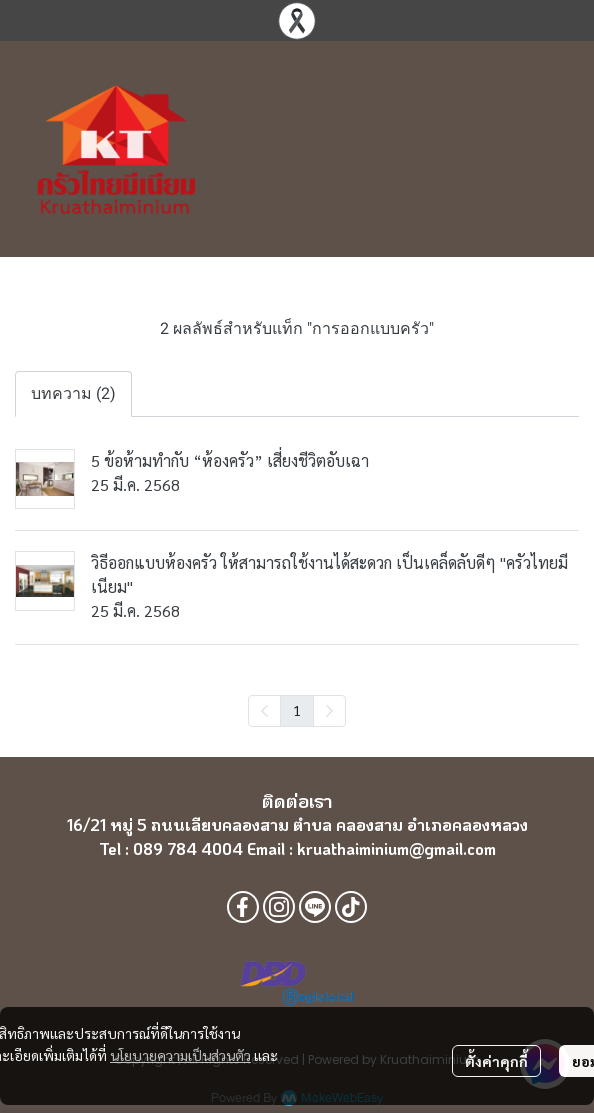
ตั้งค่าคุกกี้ (496, 1061)
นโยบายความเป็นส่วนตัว (180, 1055)
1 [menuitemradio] (297, 710)
